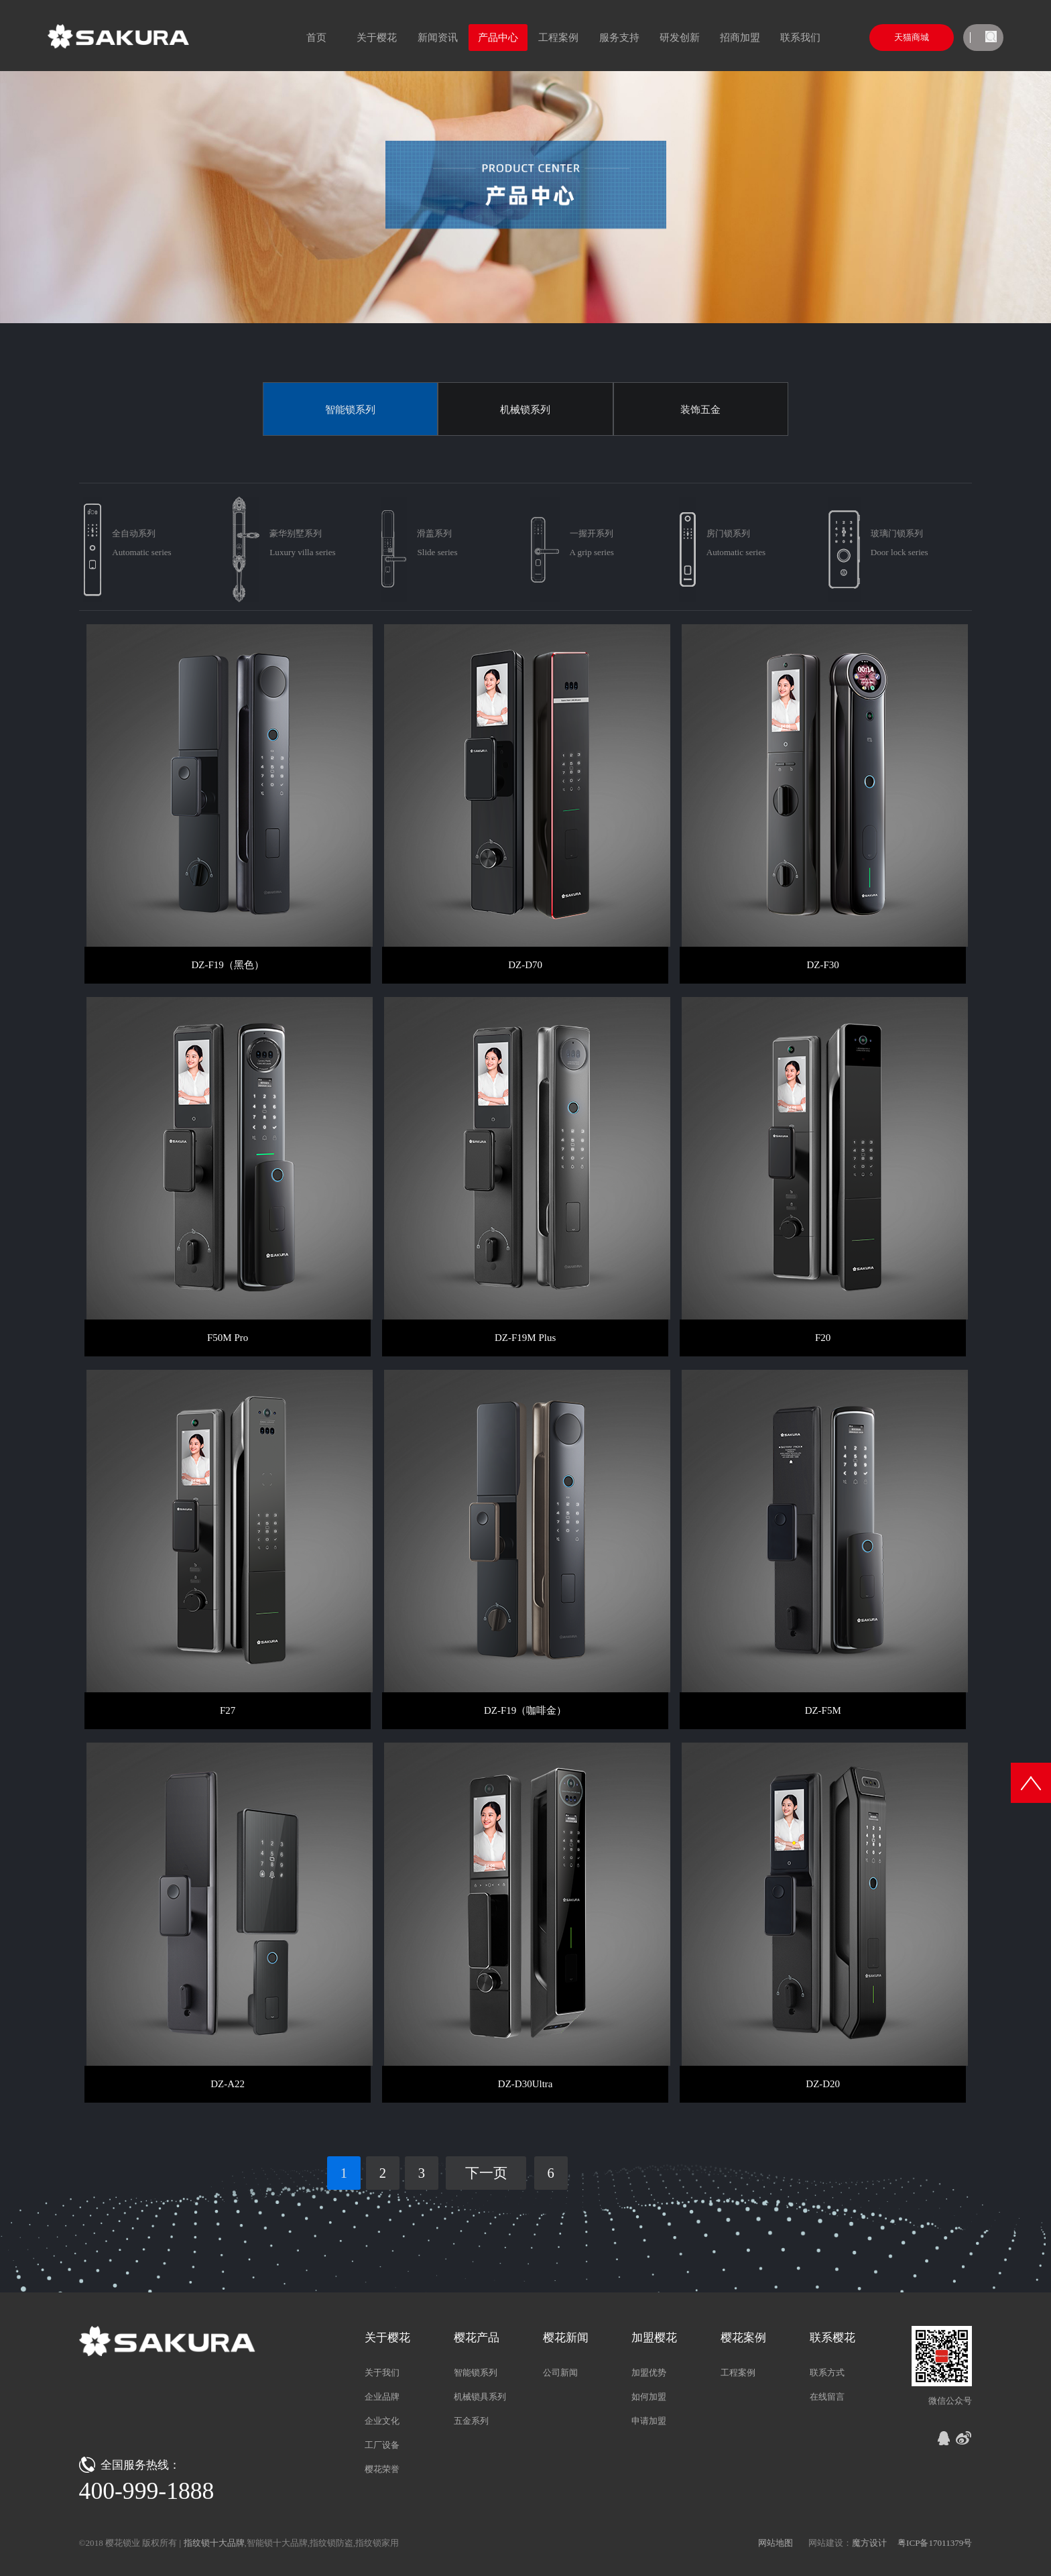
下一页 (486, 2173)
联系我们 (800, 37)
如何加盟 (648, 2397)
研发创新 (680, 37)
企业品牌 (382, 2397)
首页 (316, 37)
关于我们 (382, 2372)
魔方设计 (869, 2543)
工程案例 (558, 37)
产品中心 (498, 37)
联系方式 (827, 2372)
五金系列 (471, 2421)
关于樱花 (377, 37)
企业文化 (382, 2421)
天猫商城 (911, 37)
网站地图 (775, 2543)
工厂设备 (382, 2445)
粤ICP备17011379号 (935, 2543)
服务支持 (619, 37)
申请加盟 (648, 2421)
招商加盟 (740, 37)
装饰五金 (700, 409)
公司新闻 (560, 2372)
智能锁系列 (350, 409)
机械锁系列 (525, 409)
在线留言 (827, 2397)
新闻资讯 (438, 37)
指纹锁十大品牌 (214, 2543)
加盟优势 (648, 2372)
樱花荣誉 (382, 2469)
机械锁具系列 (480, 2397)
